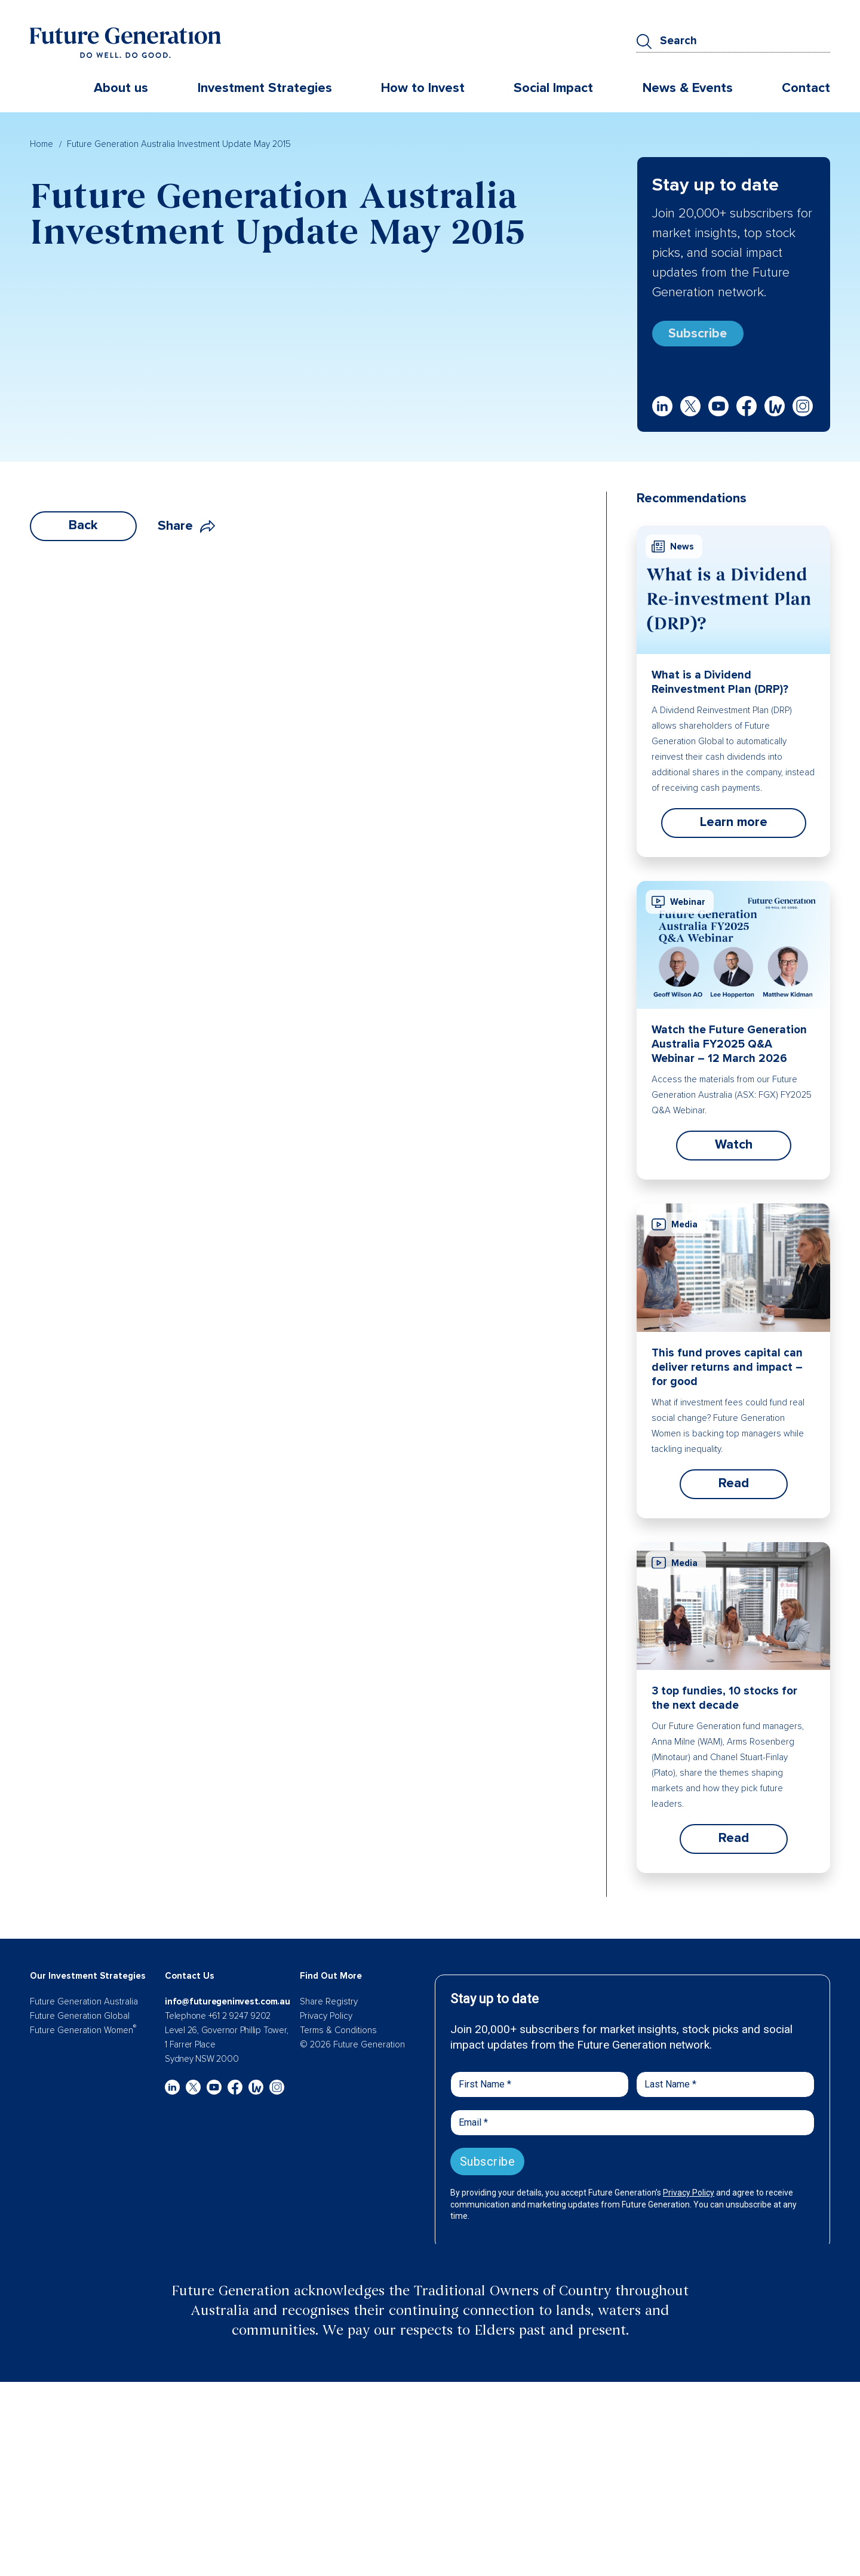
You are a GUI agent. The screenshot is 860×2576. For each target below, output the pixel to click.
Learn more (733, 827)
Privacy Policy (326, 2020)
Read (733, 1488)
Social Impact (553, 89)
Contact (806, 89)
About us (121, 89)
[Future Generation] (125, 43)
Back (83, 530)
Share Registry (329, 2006)
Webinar (678, 907)
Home (41, 143)
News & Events (688, 89)
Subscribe (702, 335)
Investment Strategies (265, 89)
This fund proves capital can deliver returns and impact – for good (727, 1372)
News (673, 551)
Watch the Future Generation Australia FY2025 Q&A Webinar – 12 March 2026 (729, 1049)
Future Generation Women (83, 2035)
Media (675, 1229)
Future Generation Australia (84, 2006)
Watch (733, 1149)
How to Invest (423, 89)
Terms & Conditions (338, 2035)
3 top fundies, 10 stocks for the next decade (724, 1703)
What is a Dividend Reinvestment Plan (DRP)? (720, 687)
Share (186, 531)
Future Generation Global (80, 2020)
